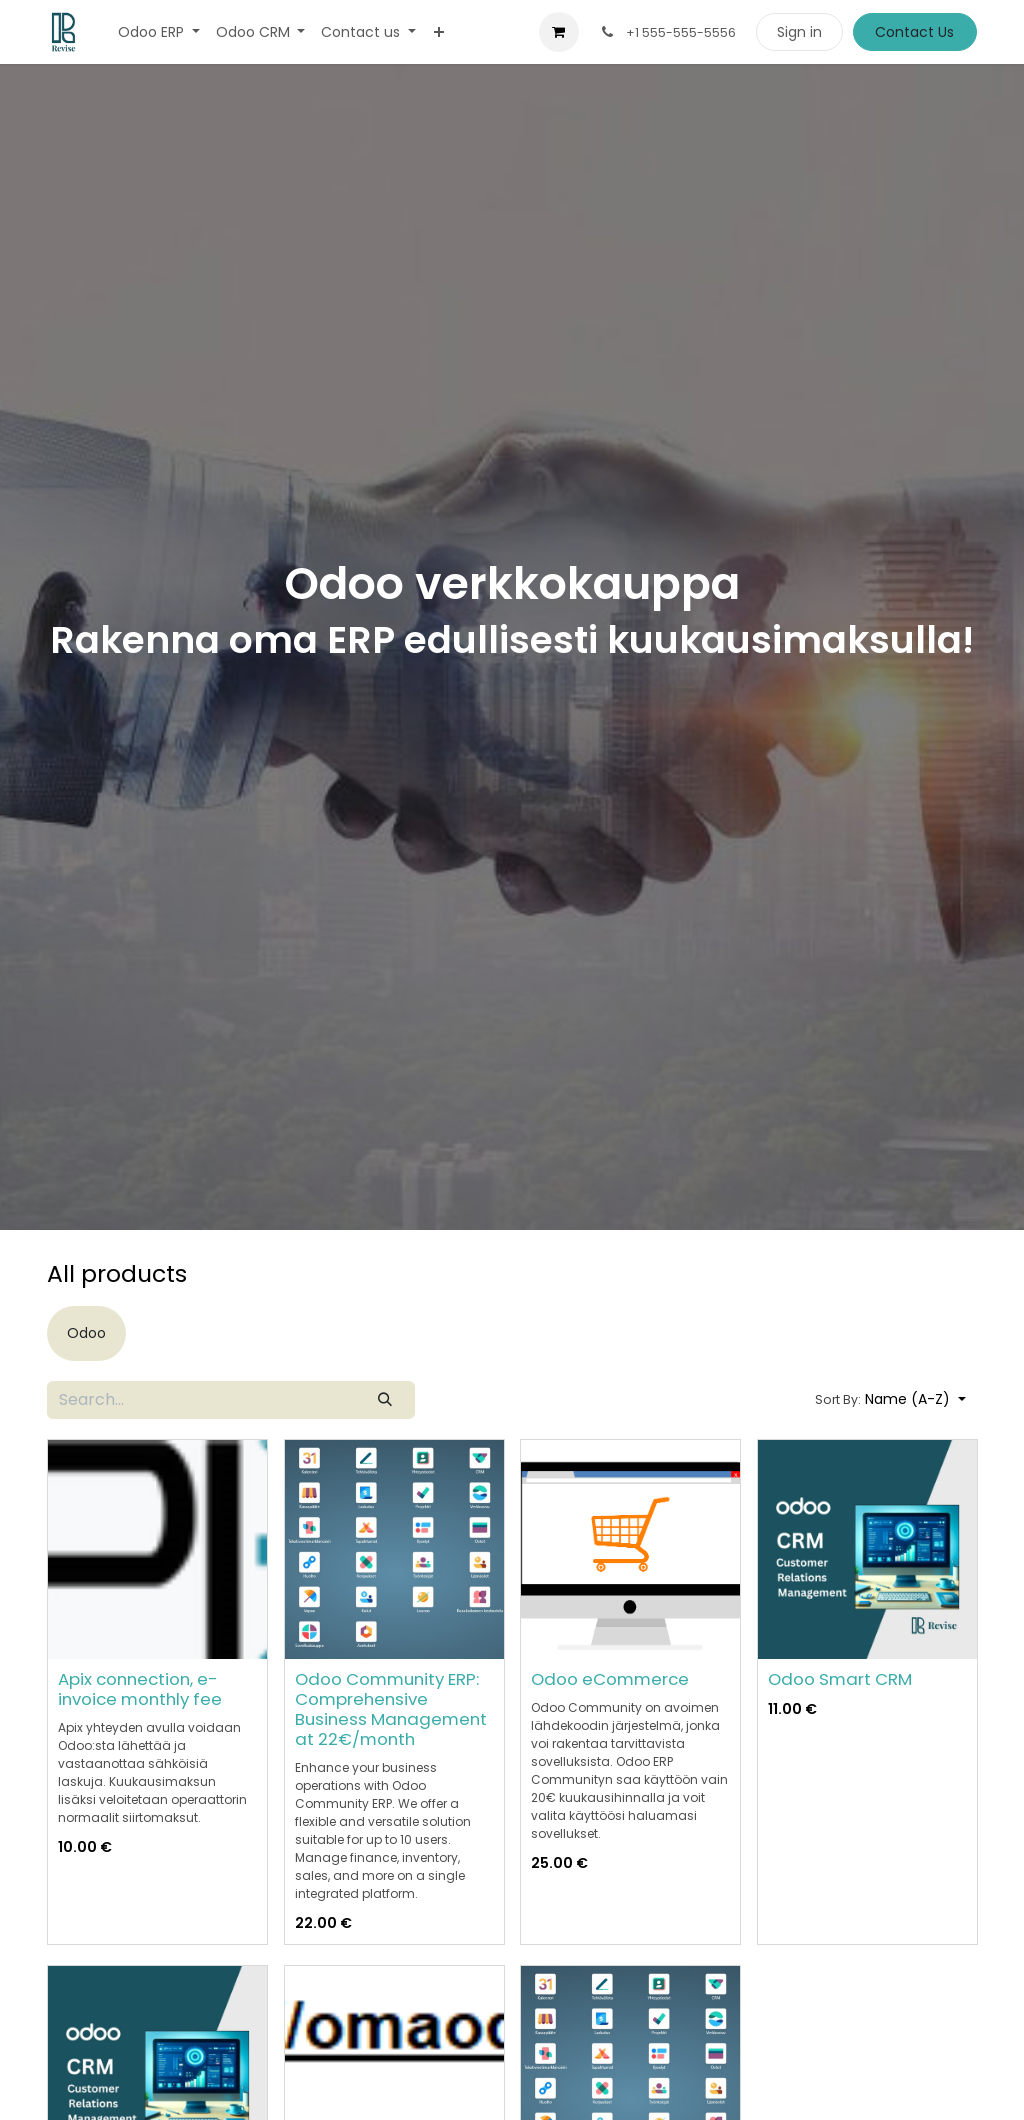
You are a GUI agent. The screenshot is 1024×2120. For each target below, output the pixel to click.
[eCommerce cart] (559, 32)
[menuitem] (159, 32)
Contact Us (914, 32)
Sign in (799, 32)
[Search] (385, 1400)
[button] (890, 1399)
